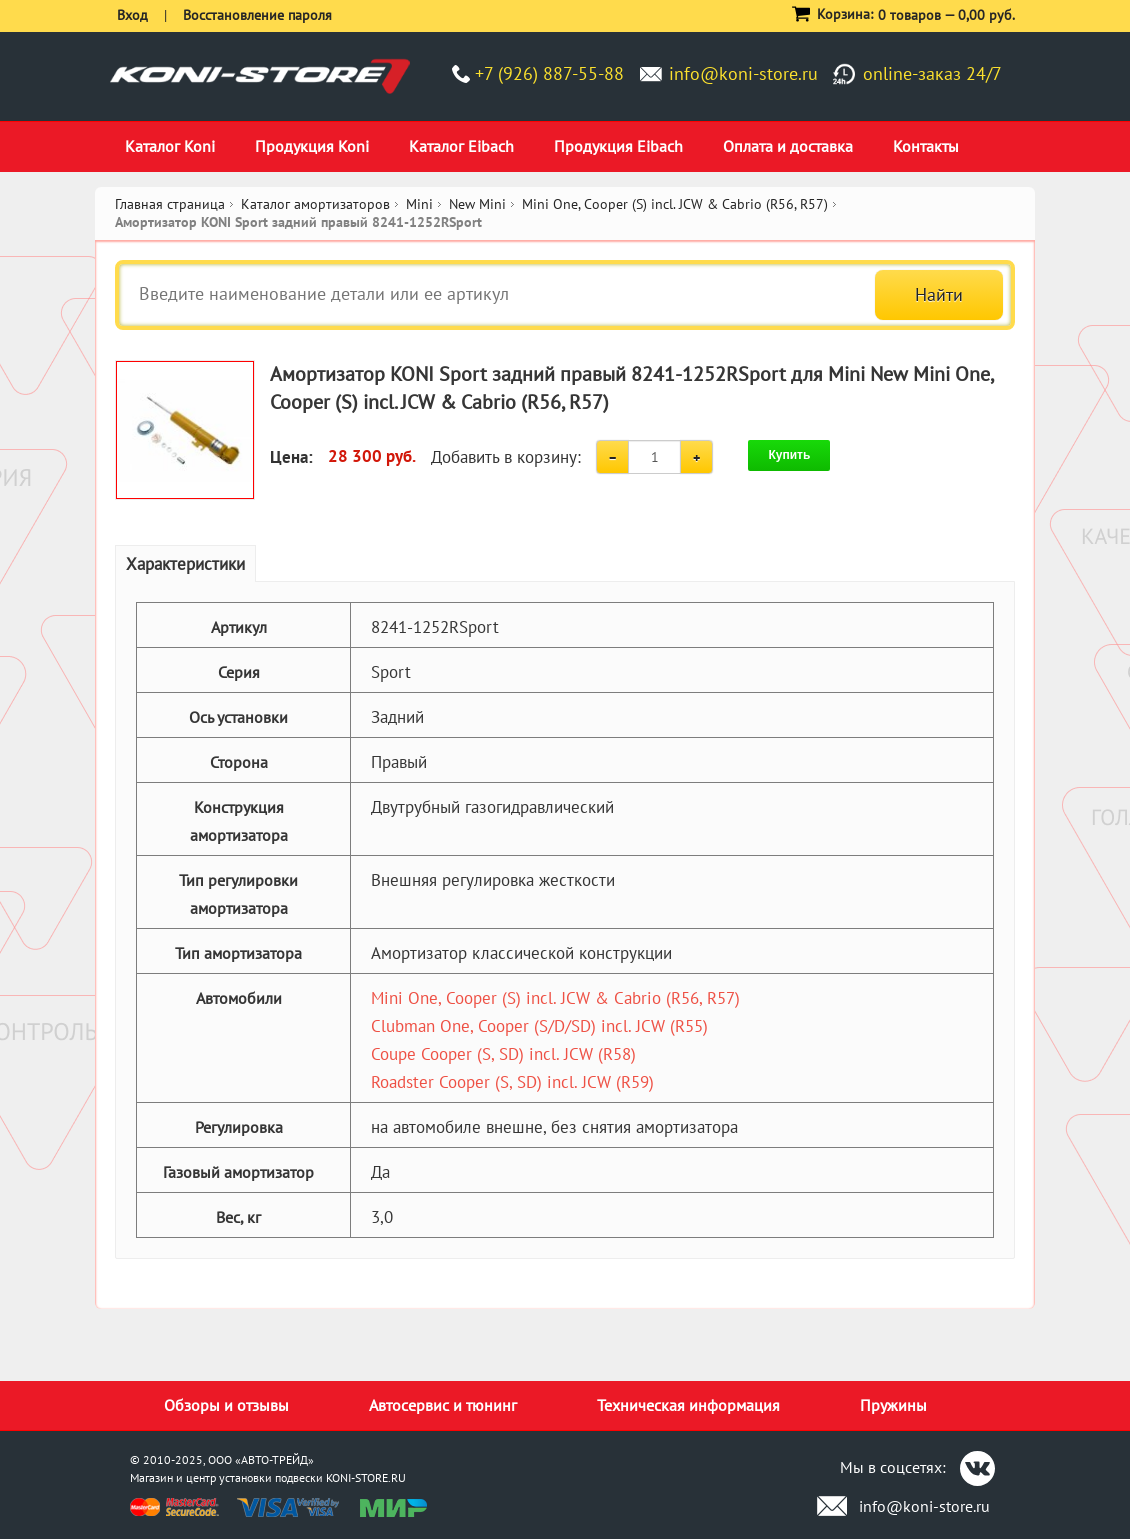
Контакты (926, 146)
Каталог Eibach (461, 146)
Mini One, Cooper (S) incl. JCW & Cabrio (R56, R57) (555, 998)
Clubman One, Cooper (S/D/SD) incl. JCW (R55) (539, 1026)
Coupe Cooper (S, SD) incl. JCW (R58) (503, 1054)
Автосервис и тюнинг (443, 1405)
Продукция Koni (312, 146)
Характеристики (185, 564)
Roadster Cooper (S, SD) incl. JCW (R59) (512, 1082)
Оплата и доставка (788, 146)
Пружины (893, 1405)
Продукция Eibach (618, 146)
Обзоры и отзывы (226, 1405)
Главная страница (170, 204)
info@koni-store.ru (743, 73)
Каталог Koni (170, 146)
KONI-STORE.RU (366, 1477)
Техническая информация (688, 1405)
